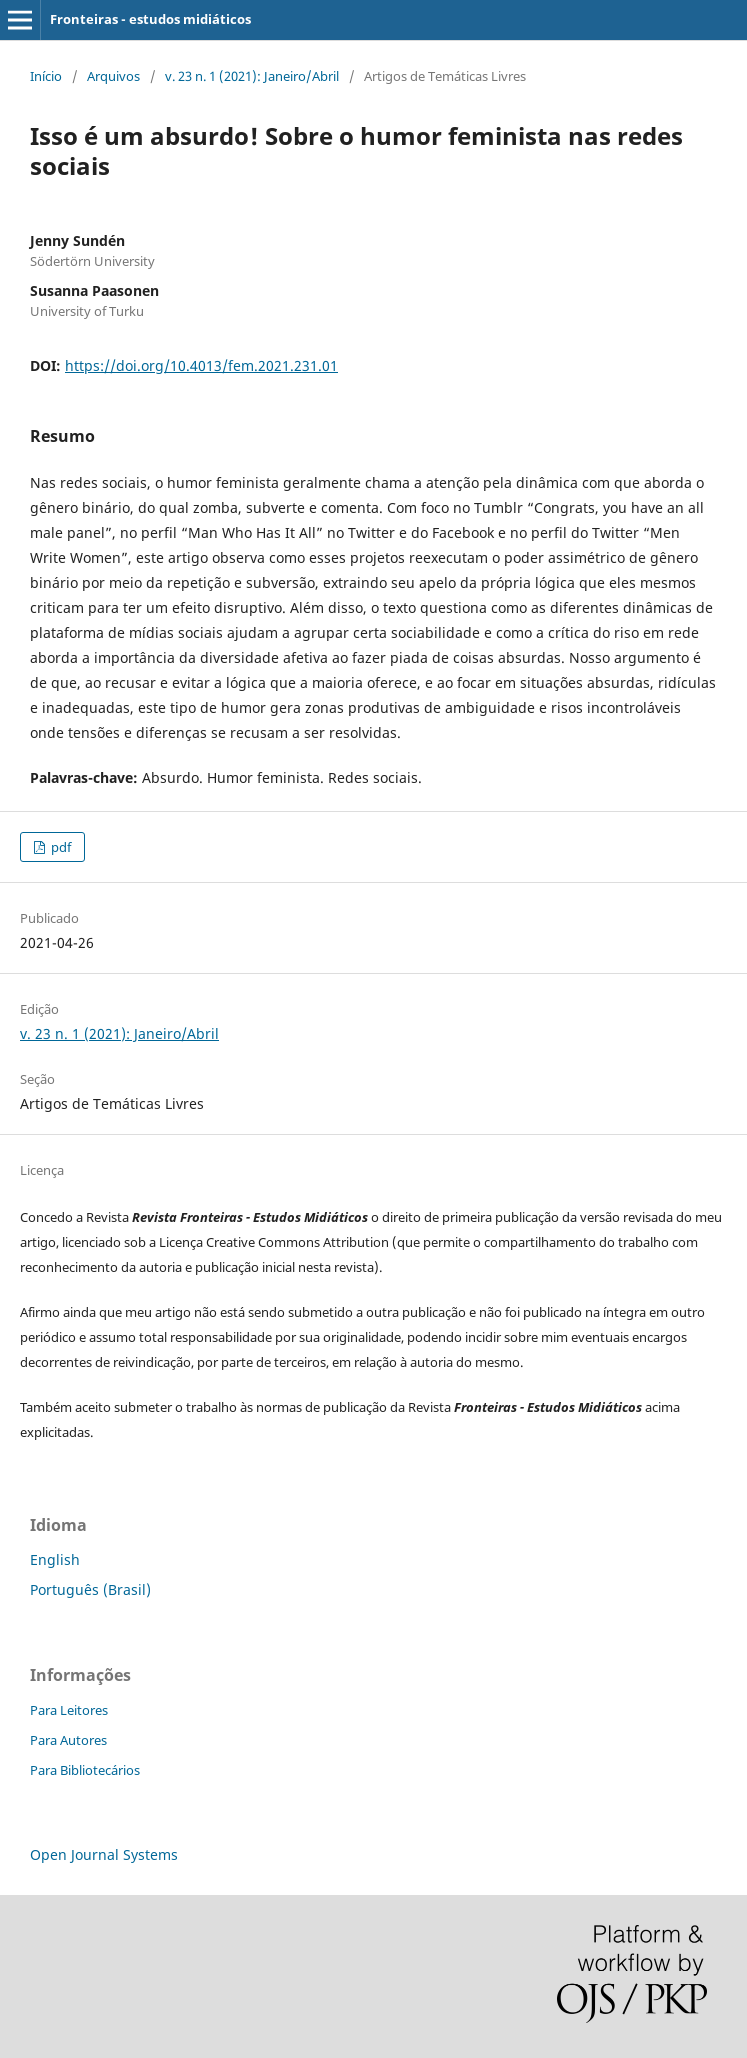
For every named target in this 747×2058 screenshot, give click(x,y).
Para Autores (68, 1740)
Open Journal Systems (104, 1854)
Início (46, 76)
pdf (59, 847)
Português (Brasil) (90, 1589)
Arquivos (113, 76)
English (55, 1559)
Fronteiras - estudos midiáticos (150, 19)
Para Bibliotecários (85, 1770)
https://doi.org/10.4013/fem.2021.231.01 (201, 365)
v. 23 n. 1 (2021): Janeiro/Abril (252, 76)
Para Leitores (69, 1710)
